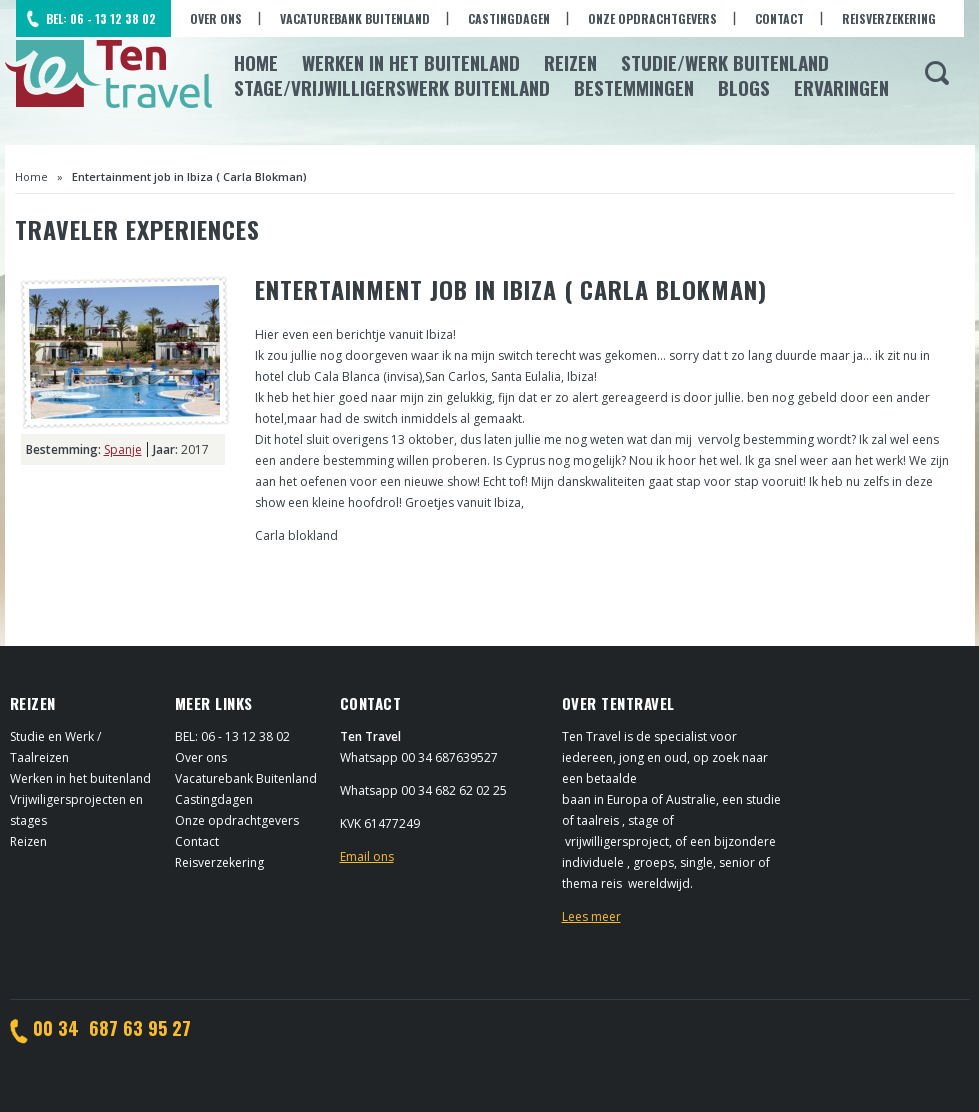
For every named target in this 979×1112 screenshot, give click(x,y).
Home (256, 62)
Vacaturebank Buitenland (355, 18)
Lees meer (591, 916)
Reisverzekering (889, 18)
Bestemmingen (634, 87)
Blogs (744, 87)
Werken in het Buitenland (411, 62)
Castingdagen (509, 18)
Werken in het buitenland (80, 778)
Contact (779, 18)
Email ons (367, 856)
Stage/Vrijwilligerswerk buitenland (392, 87)
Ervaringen (841, 87)
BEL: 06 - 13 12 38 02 (101, 18)
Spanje (123, 449)
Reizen (570, 62)
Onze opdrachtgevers (652, 18)
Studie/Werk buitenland (725, 62)
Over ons (216, 18)
